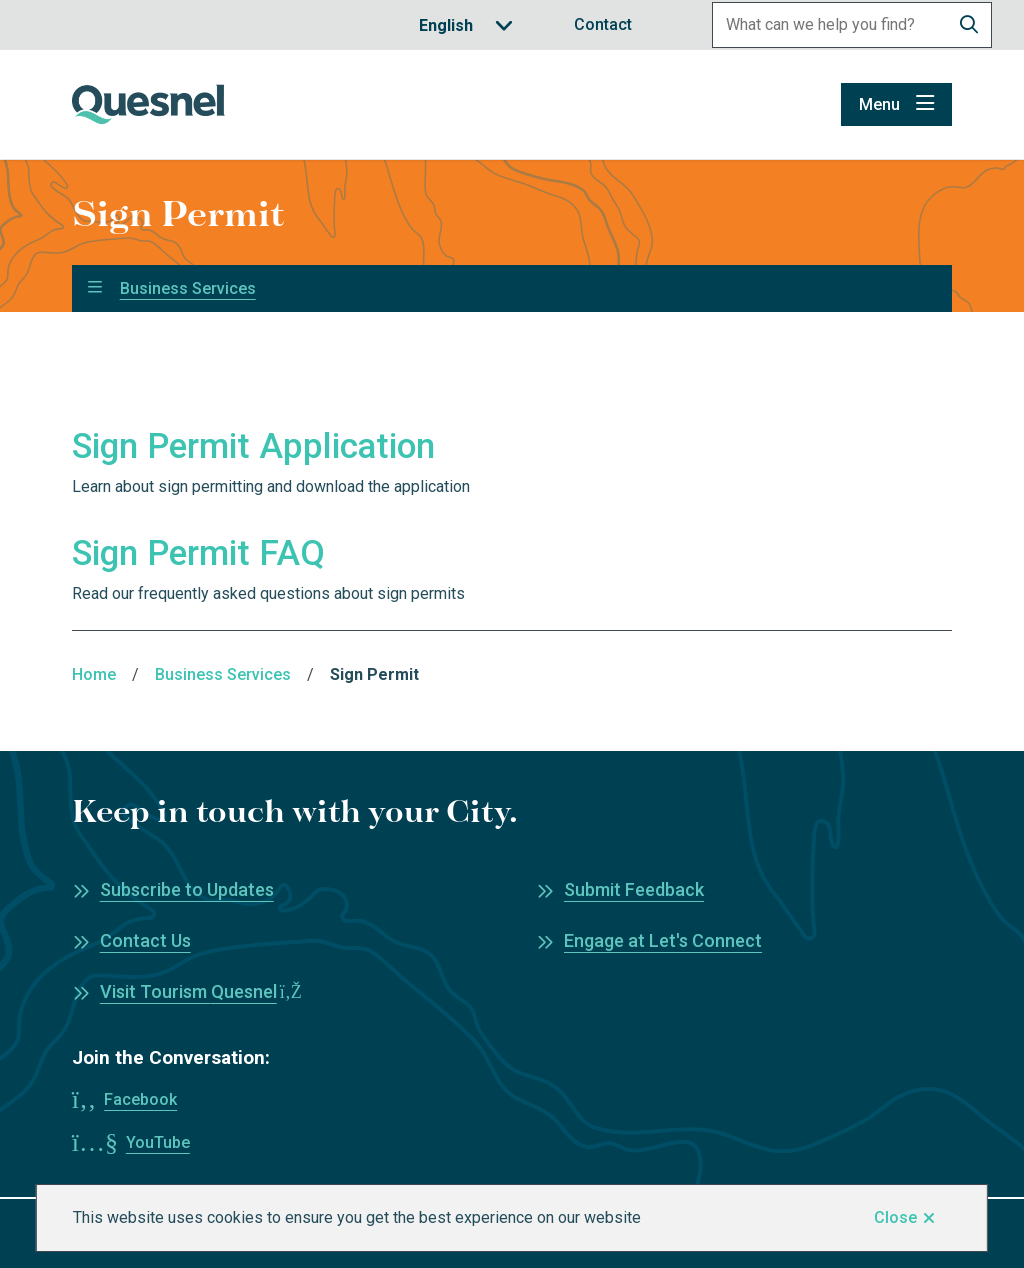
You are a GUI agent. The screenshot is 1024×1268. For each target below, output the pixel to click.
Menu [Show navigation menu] (879, 104)
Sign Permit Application (253, 446)
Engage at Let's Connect (663, 940)
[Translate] (466, 25)
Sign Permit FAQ (198, 553)
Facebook (140, 1099)
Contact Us (145, 940)
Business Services (188, 289)
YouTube (158, 1142)
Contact (603, 24)
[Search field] (830, 25)
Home (94, 674)
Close (895, 1217)
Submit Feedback (634, 889)
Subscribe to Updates (187, 889)
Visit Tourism (201, 991)
